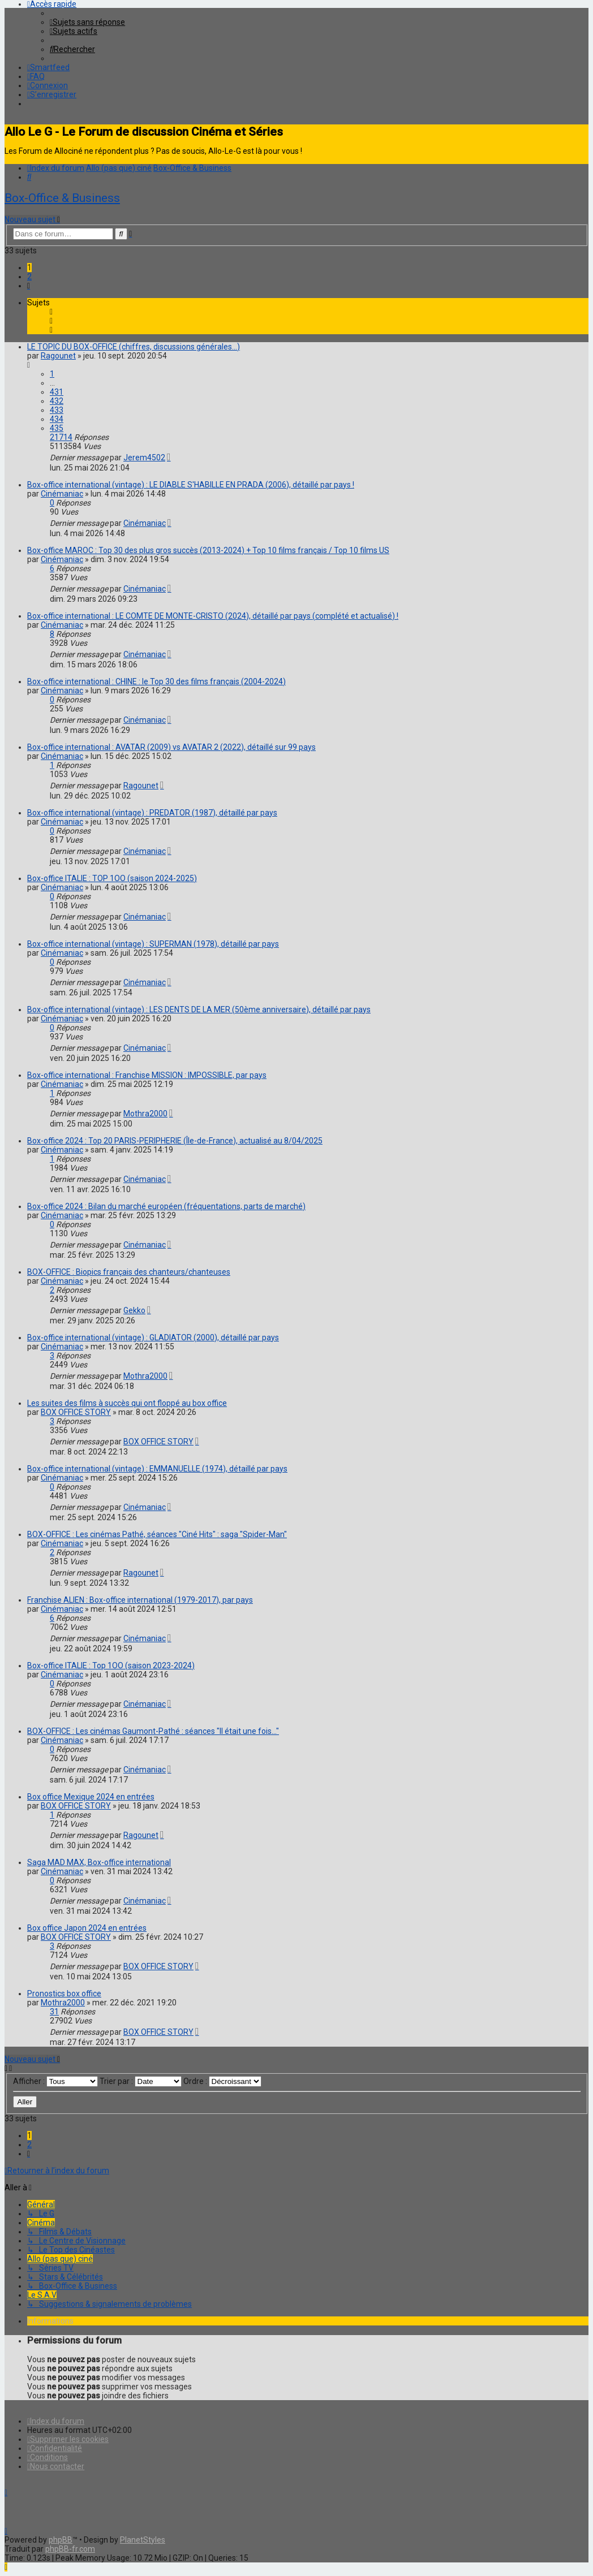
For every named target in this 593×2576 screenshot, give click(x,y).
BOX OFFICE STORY (76, 1412)
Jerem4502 (144, 457)
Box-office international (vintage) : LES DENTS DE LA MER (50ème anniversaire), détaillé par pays (199, 1009)
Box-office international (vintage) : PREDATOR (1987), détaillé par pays (152, 812)
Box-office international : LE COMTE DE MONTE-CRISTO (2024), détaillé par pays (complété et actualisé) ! (212, 615)
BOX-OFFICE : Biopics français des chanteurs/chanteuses (128, 1271)
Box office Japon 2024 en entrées (87, 1927)
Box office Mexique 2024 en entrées (90, 1796)
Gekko (134, 1310)
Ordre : (222, 2081)
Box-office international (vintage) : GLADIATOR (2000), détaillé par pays (153, 1337)
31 (54, 2011)
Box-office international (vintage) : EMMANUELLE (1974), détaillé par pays (157, 1468)
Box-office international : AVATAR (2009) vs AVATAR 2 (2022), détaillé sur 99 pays (171, 747)
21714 (61, 437)
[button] (28, 285)
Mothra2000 (145, 1113)
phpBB (60, 2539)
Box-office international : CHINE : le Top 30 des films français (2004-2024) (156, 681)
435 (56, 428)
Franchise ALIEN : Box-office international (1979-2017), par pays (140, 1599)
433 (56, 410)
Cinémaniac (62, 493)
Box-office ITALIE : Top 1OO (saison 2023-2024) (111, 1665)
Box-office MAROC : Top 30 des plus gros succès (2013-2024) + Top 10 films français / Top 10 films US (208, 550)
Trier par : (141, 2081)
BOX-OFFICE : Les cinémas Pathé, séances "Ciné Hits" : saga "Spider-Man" (157, 1534)
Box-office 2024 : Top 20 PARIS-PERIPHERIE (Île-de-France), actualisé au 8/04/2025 (175, 1140)
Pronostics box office (64, 1993)
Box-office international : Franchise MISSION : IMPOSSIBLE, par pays (147, 1075)
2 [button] (29, 276)
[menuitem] (87, 22)
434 (56, 419)
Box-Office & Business (62, 198)
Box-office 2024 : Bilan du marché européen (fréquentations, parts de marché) (166, 1206)
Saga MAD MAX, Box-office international (99, 1862)
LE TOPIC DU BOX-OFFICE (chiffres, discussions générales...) (133, 346)
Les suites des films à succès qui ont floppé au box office (127, 1403)
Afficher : (55, 2081)
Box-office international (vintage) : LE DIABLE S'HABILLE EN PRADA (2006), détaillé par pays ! (190, 484)
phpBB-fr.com (70, 2548)
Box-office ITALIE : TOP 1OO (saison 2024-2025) (112, 878)
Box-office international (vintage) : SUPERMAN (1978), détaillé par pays (153, 943)
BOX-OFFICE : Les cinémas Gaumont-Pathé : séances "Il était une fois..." (153, 1731)
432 (56, 400)
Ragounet (58, 355)
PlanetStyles (142, 2539)
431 (56, 391)
